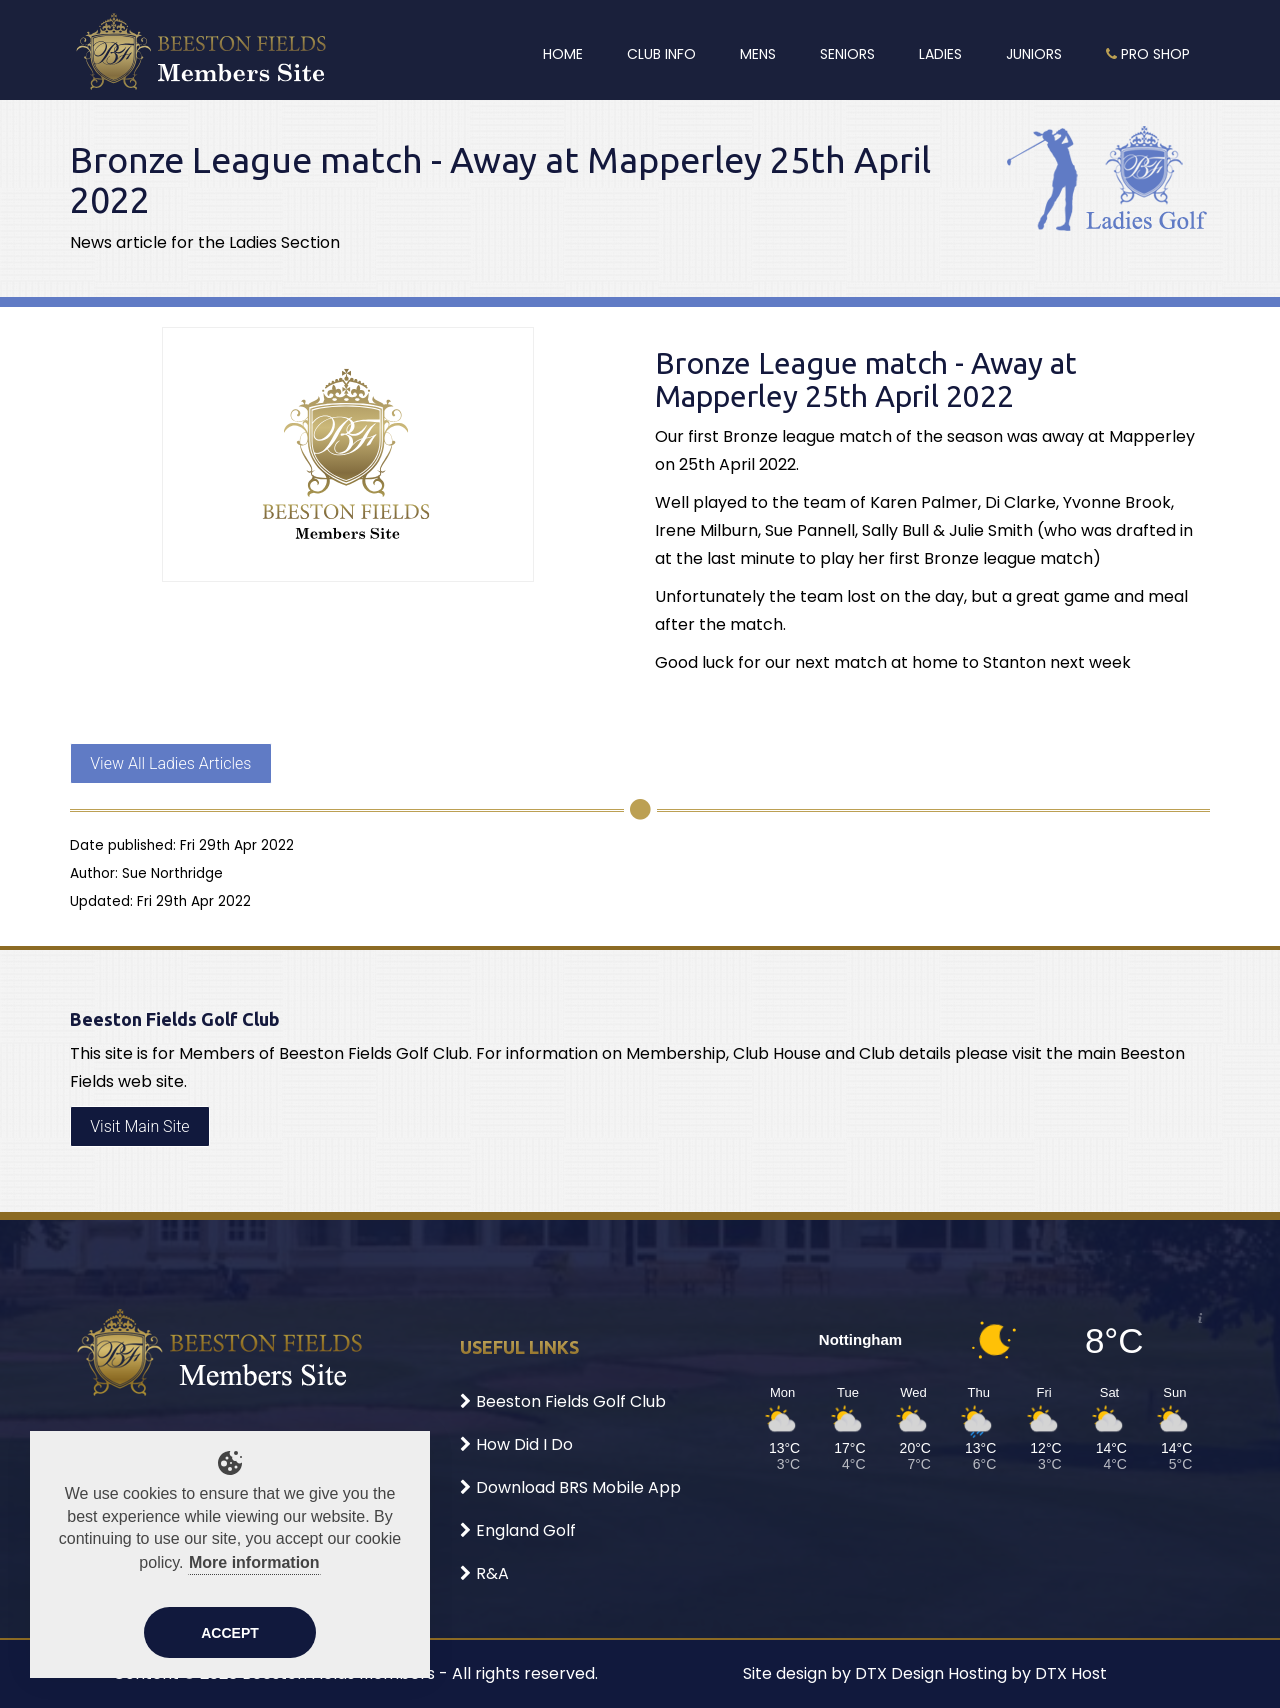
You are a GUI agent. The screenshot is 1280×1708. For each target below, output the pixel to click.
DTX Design (899, 1673)
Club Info (661, 54)
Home (563, 54)
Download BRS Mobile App (570, 1487)
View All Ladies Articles (170, 763)
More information (254, 1562)
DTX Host (1071, 1673)
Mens (758, 54)
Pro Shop (1148, 54)
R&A (484, 1573)
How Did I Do (516, 1444)
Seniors (847, 54)
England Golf (518, 1530)
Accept (230, 1633)
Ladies (940, 54)
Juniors (1034, 54)
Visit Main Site (139, 1126)
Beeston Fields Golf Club (563, 1401)
